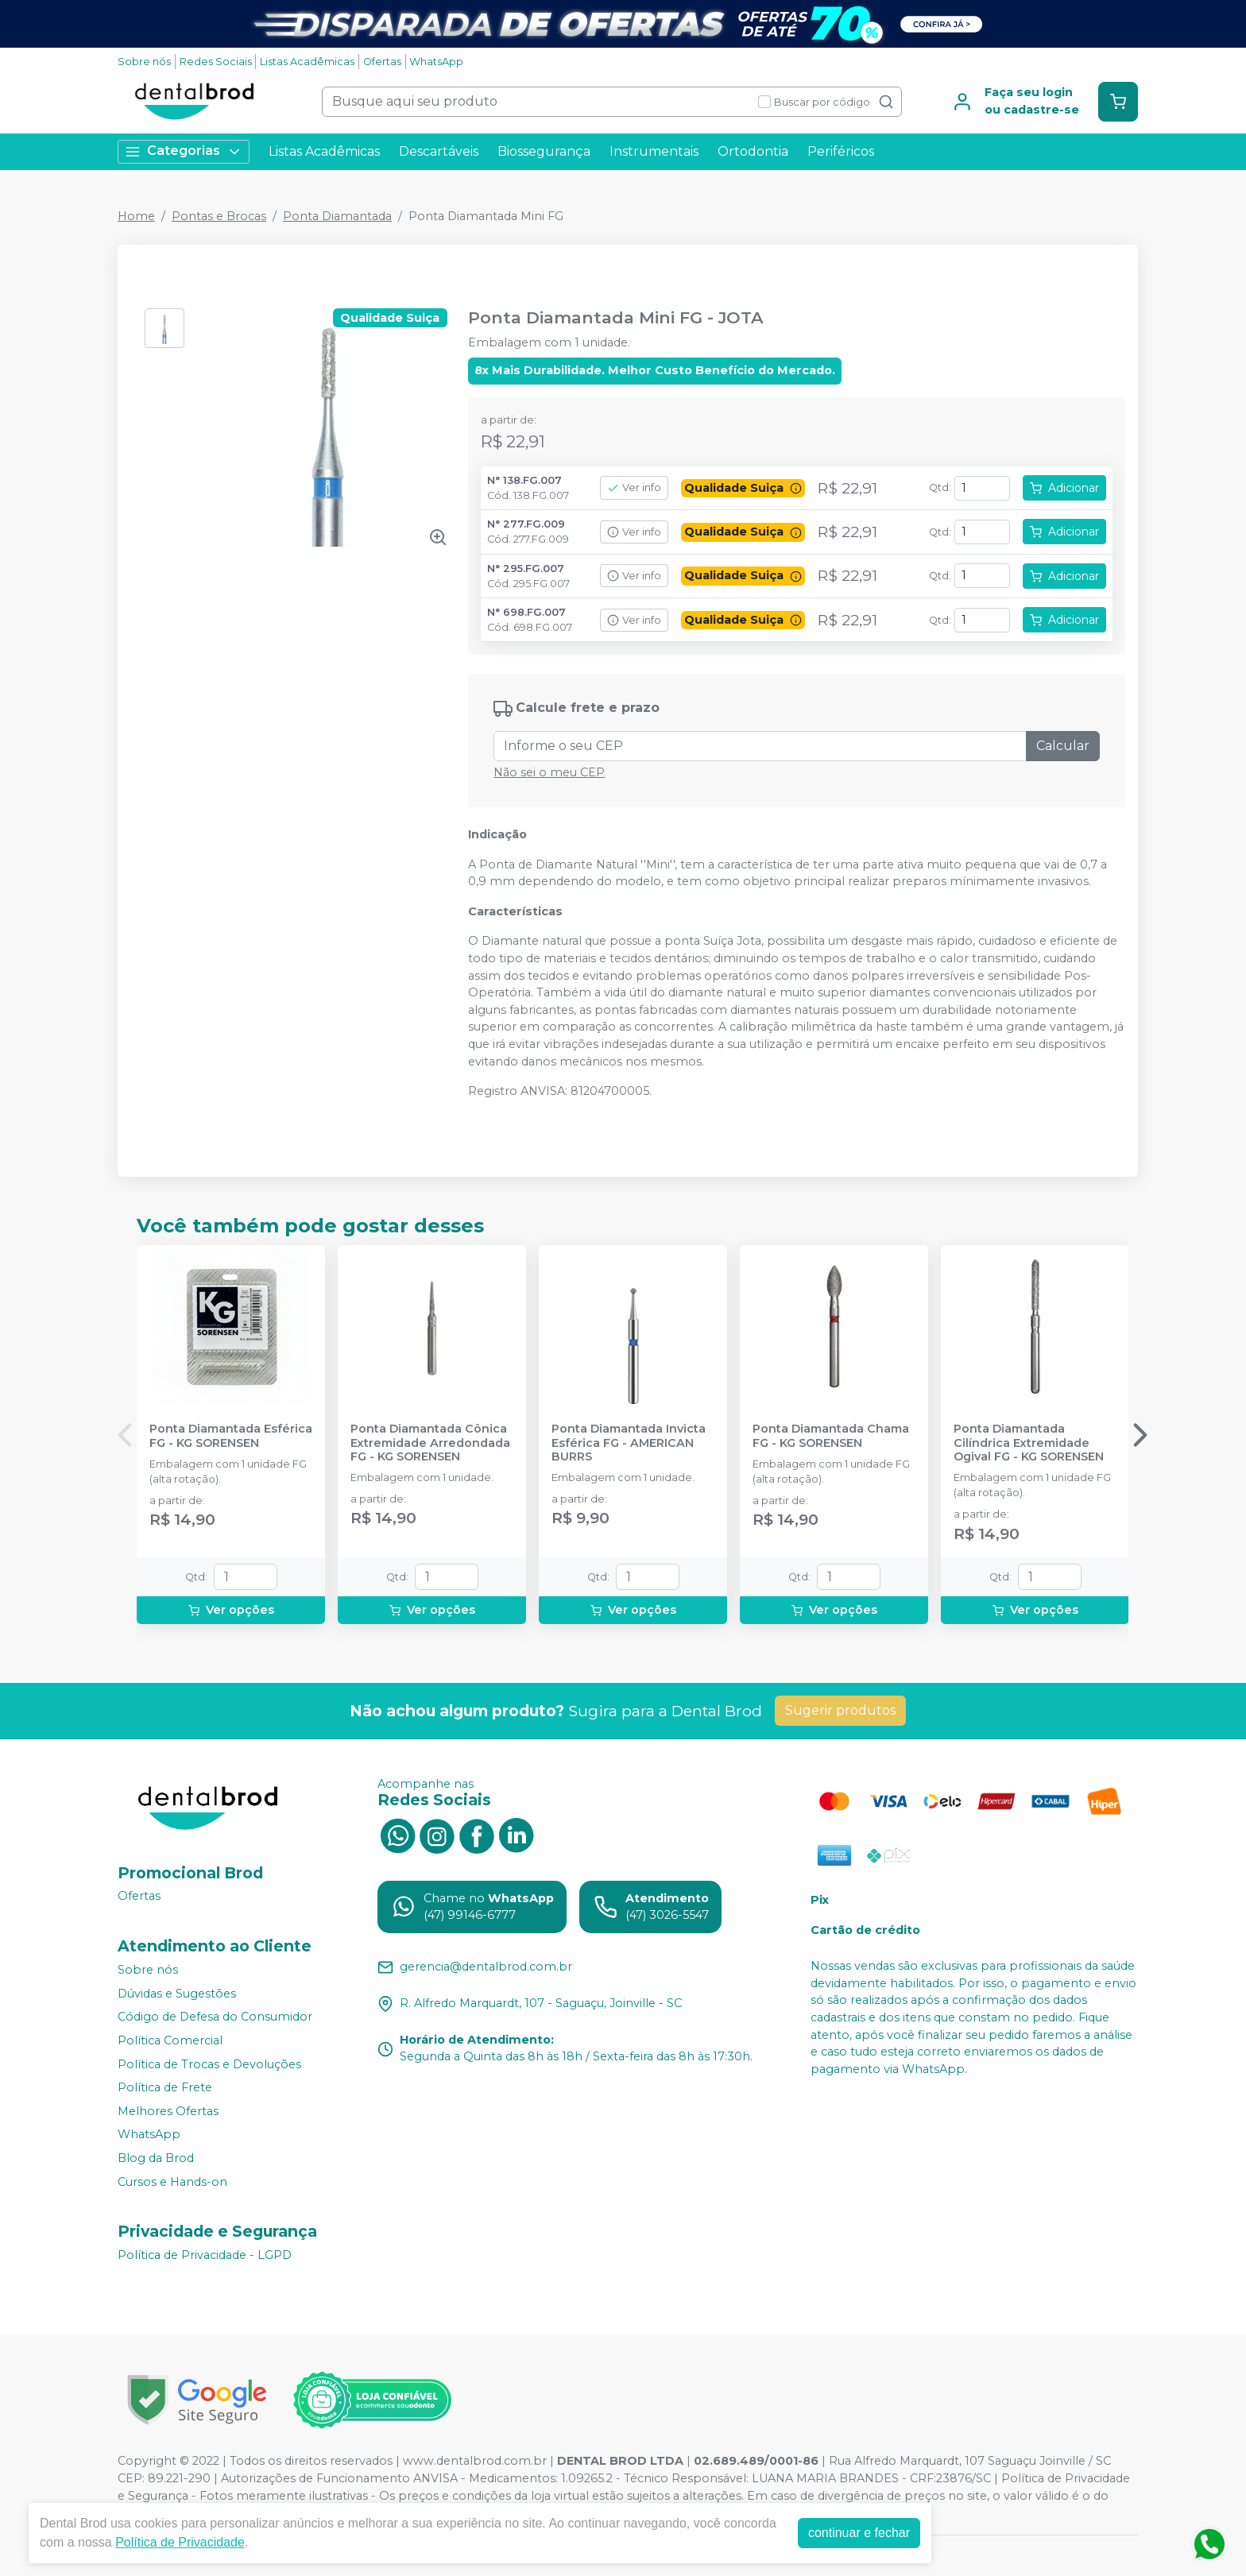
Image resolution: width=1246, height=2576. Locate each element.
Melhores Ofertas (168, 2111)
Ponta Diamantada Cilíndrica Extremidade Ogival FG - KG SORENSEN (1029, 1443)
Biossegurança (543, 151)
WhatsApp (436, 62)
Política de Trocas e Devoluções (209, 2064)
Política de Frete (165, 2087)
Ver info (634, 487)
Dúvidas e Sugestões (177, 1993)
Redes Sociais (216, 62)
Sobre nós (144, 62)
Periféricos (840, 151)
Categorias (183, 151)
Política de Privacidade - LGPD (205, 2255)
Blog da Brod (156, 2158)
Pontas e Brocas (219, 216)
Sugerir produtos (840, 1710)
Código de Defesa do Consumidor (215, 2016)
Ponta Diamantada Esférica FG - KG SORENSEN (230, 1435)
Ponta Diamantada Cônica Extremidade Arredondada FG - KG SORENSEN (430, 1443)
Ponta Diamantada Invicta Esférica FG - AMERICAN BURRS (628, 1443)
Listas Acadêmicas (307, 62)
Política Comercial (170, 2040)
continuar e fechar (859, 2532)
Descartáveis (438, 151)
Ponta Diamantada (337, 216)
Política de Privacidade (180, 2542)
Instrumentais (653, 151)
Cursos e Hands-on (172, 2182)
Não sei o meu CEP (549, 772)
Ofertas (382, 62)
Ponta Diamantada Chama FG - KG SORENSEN (831, 1435)
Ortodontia (753, 151)
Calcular (1062, 745)
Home (136, 216)
